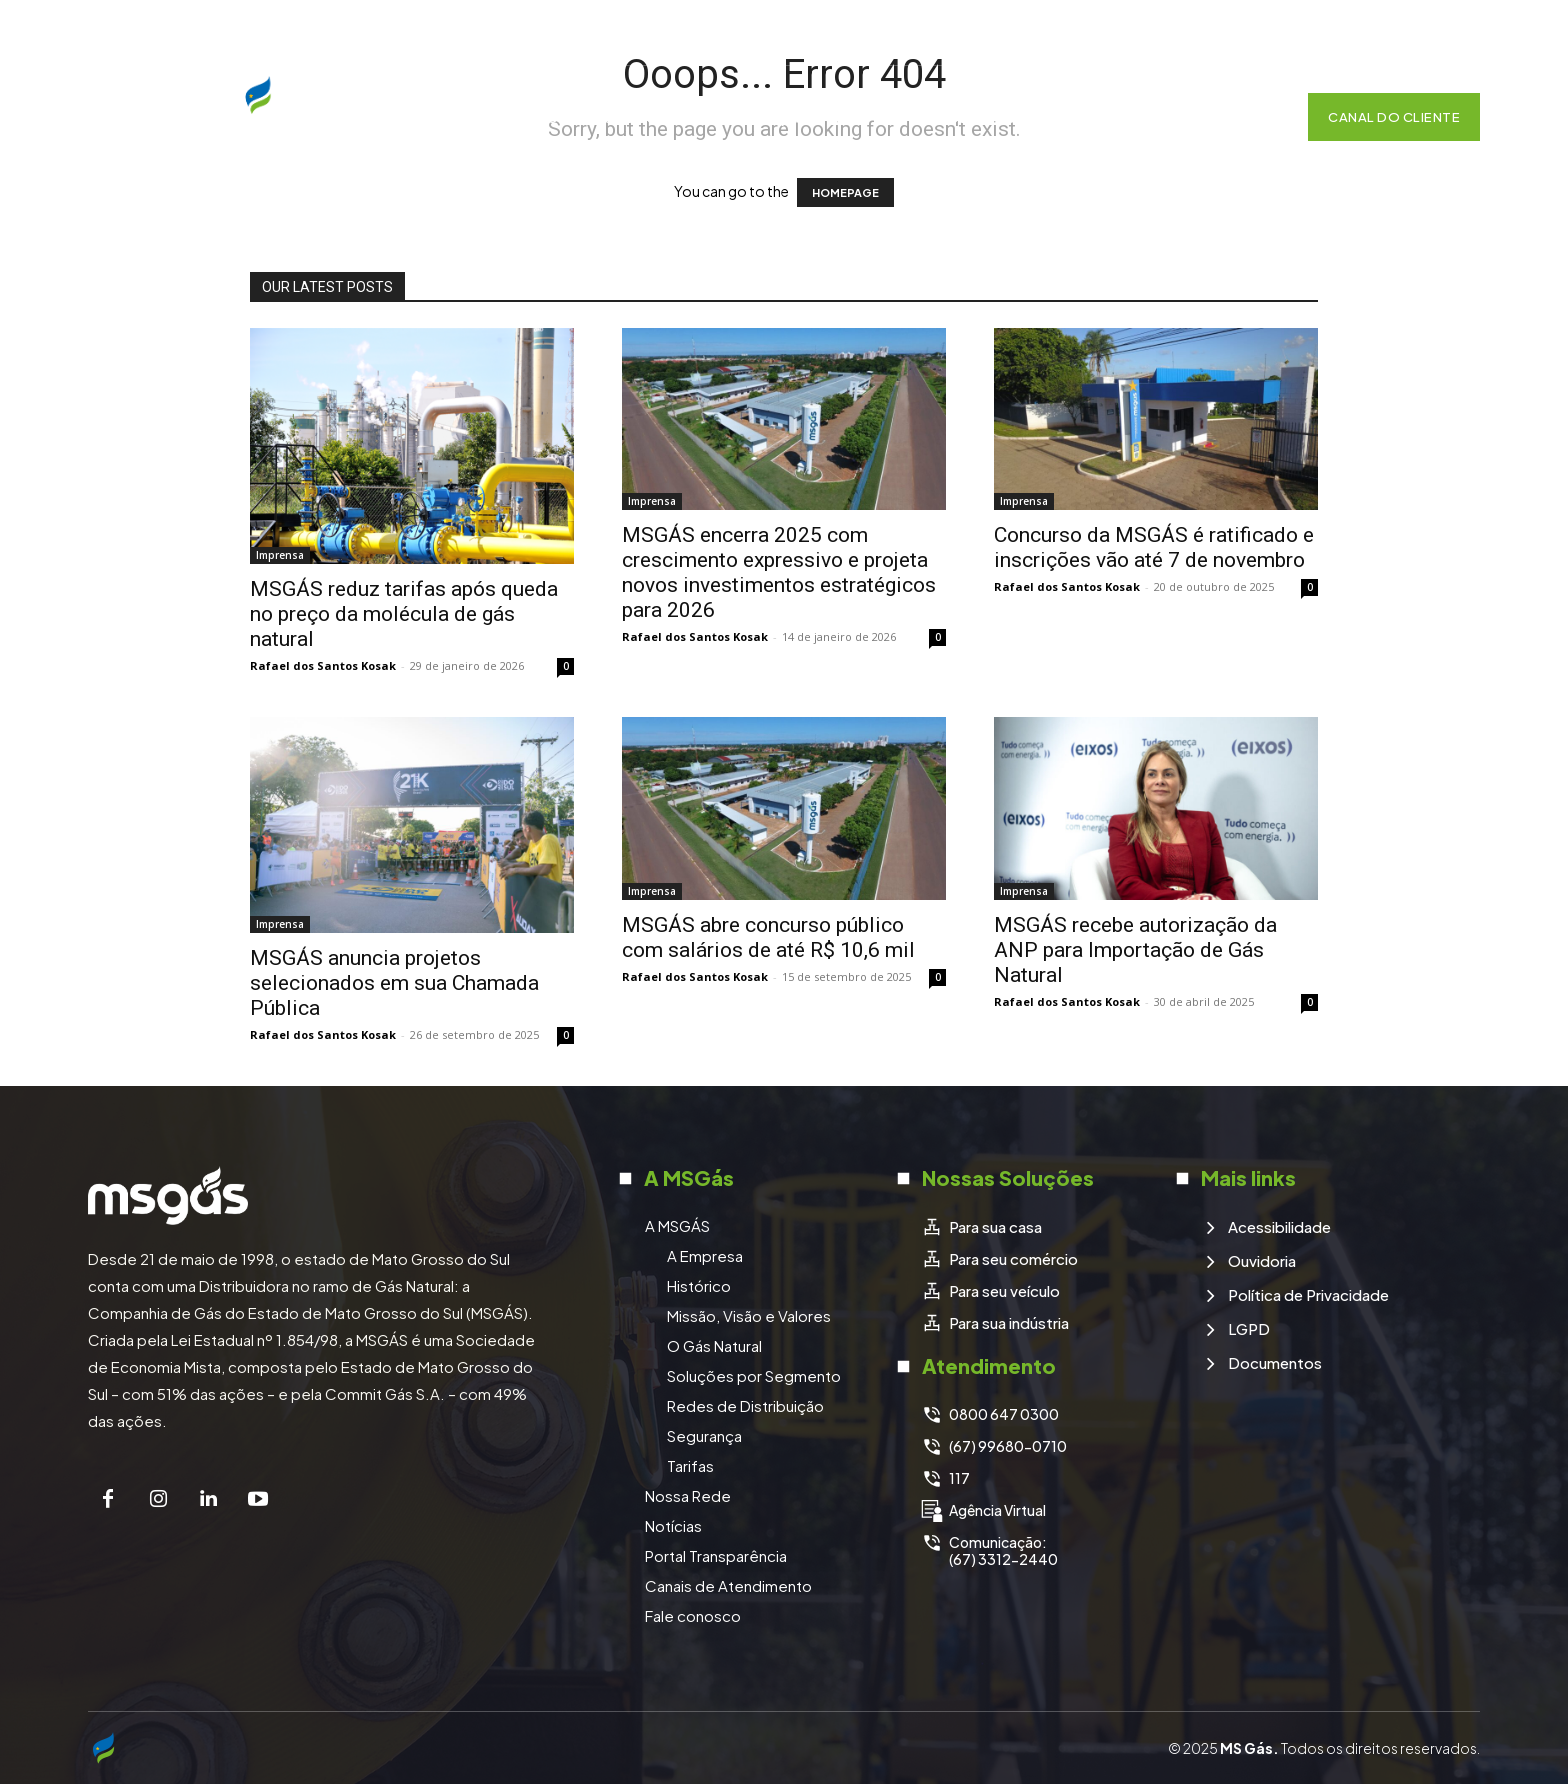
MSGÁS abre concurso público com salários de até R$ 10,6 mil (768, 937)
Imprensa (280, 555)
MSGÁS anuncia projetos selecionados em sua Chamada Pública (394, 983)
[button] (1262, 117)
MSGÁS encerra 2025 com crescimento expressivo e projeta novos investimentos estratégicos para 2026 (779, 572)
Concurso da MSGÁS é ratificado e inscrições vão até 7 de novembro (1154, 547)
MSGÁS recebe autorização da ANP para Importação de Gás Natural (1135, 950)
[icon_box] (981, 1227)
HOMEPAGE (845, 192)
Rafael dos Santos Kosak (323, 665)
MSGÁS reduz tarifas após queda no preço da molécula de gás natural (404, 614)
